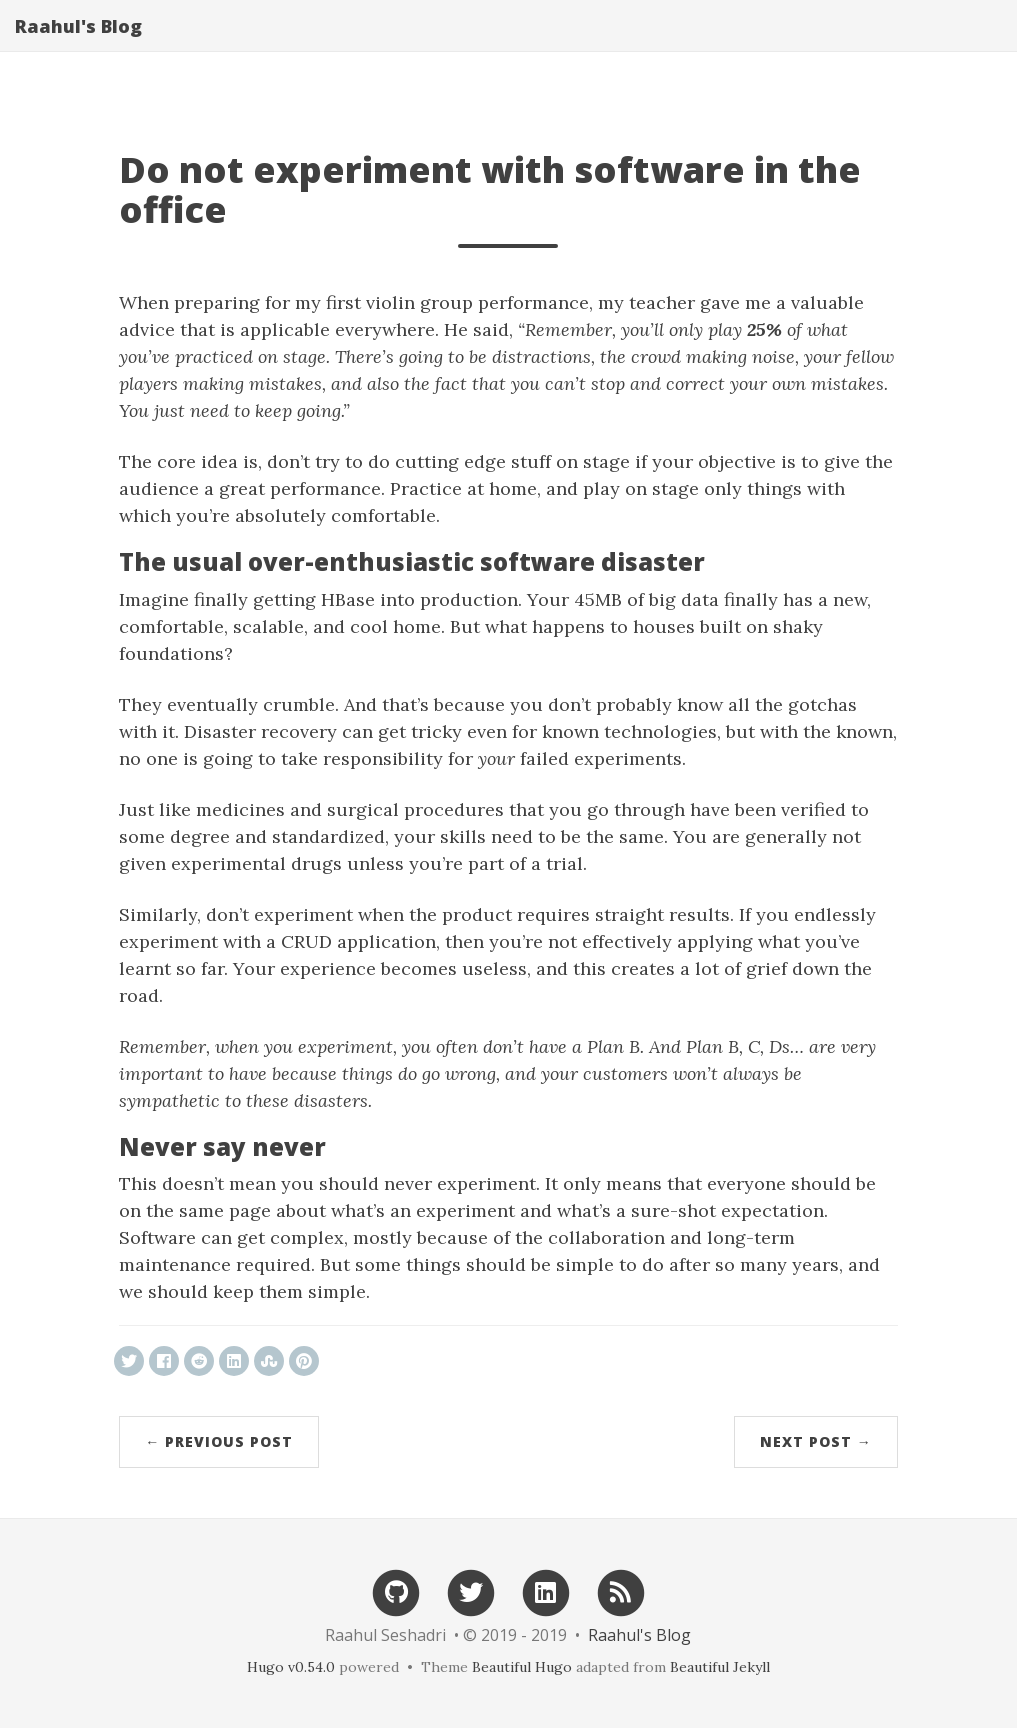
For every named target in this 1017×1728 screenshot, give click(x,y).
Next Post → (816, 1441)
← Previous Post (219, 1441)
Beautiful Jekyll (720, 1667)
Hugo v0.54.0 (291, 1667)
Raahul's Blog (78, 45)
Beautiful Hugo (522, 1667)
